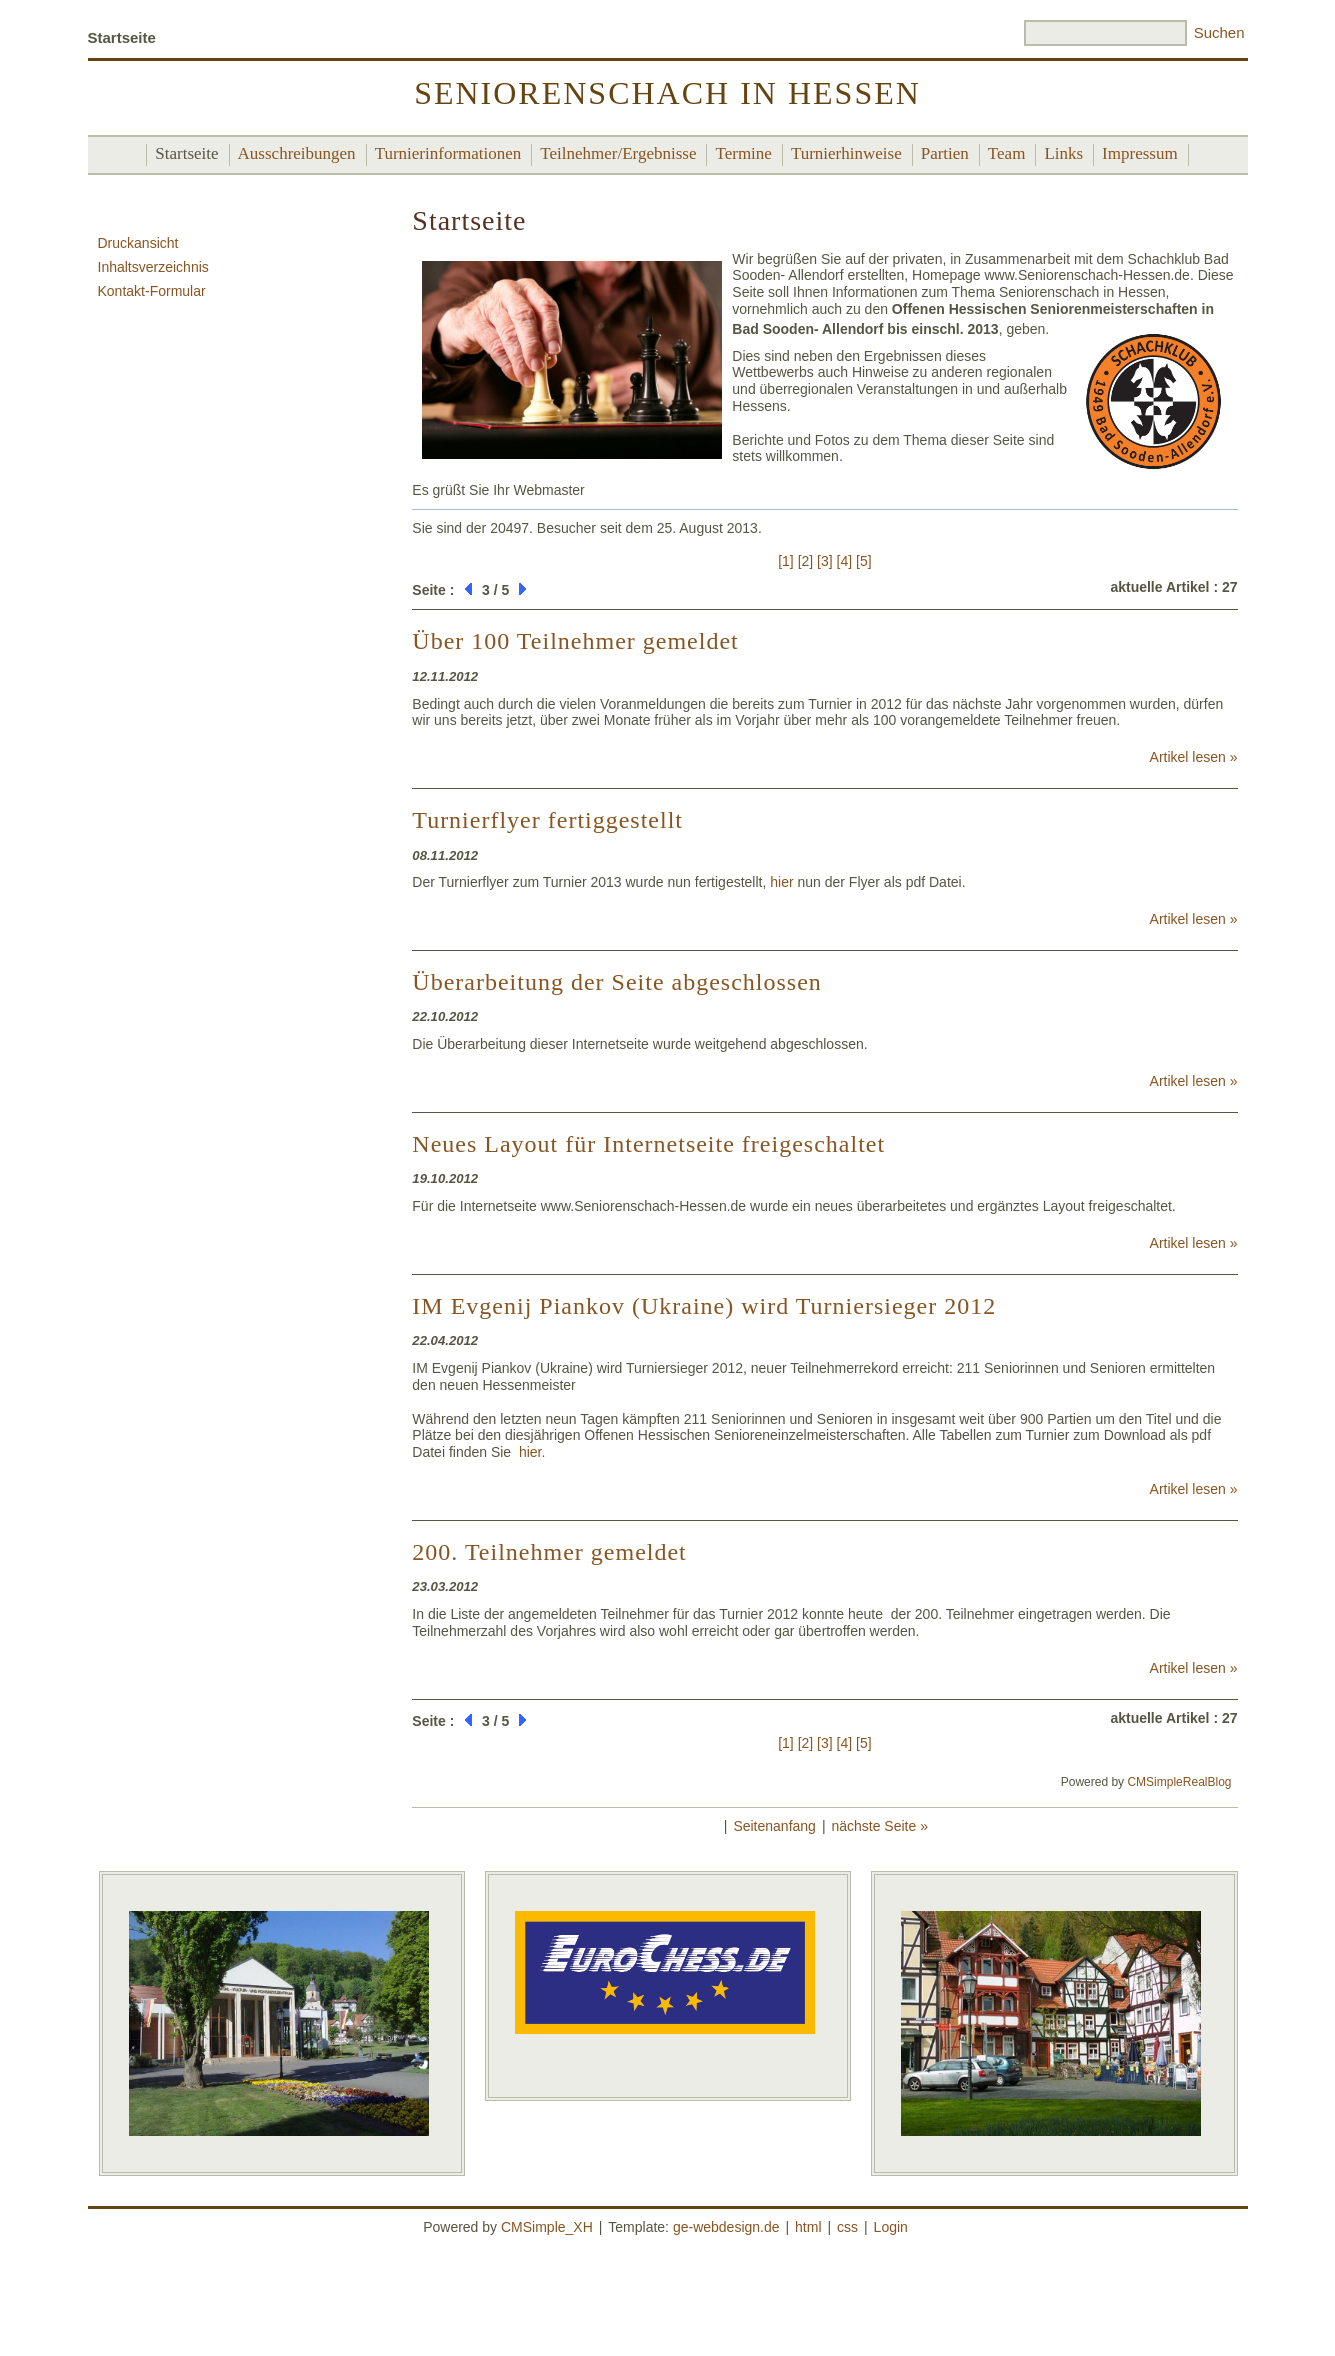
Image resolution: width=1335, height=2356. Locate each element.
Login (891, 2227)
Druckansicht (138, 243)
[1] (786, 561)
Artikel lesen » (1194, 757)
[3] (825, 561)
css (847, 2227)
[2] (806, 561)
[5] (864, 561)
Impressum (1140, 153)
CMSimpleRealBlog (1179, 1782)
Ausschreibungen (297, 153)
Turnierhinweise (846, 153)
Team (1007, 153)
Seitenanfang (774, 1826)
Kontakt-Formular (152, 291)
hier (781, 882)
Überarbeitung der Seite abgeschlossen (617, 982)
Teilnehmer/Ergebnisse (618, 153)
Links (1063, 153)
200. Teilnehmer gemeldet (549, 1552)
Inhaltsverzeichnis (153, 267)
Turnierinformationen (448, 153)
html (808, 2227)
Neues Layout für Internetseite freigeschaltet (648, 1144)
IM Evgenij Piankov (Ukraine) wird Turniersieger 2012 (704, 1306)
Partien (945, 153)
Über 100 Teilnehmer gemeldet (575, 641)
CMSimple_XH (547, 2227)
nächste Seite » (879, 1826)
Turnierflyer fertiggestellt (547, 820)
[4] (845, 561)
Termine (743, 153)
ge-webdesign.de (726, 2227)
